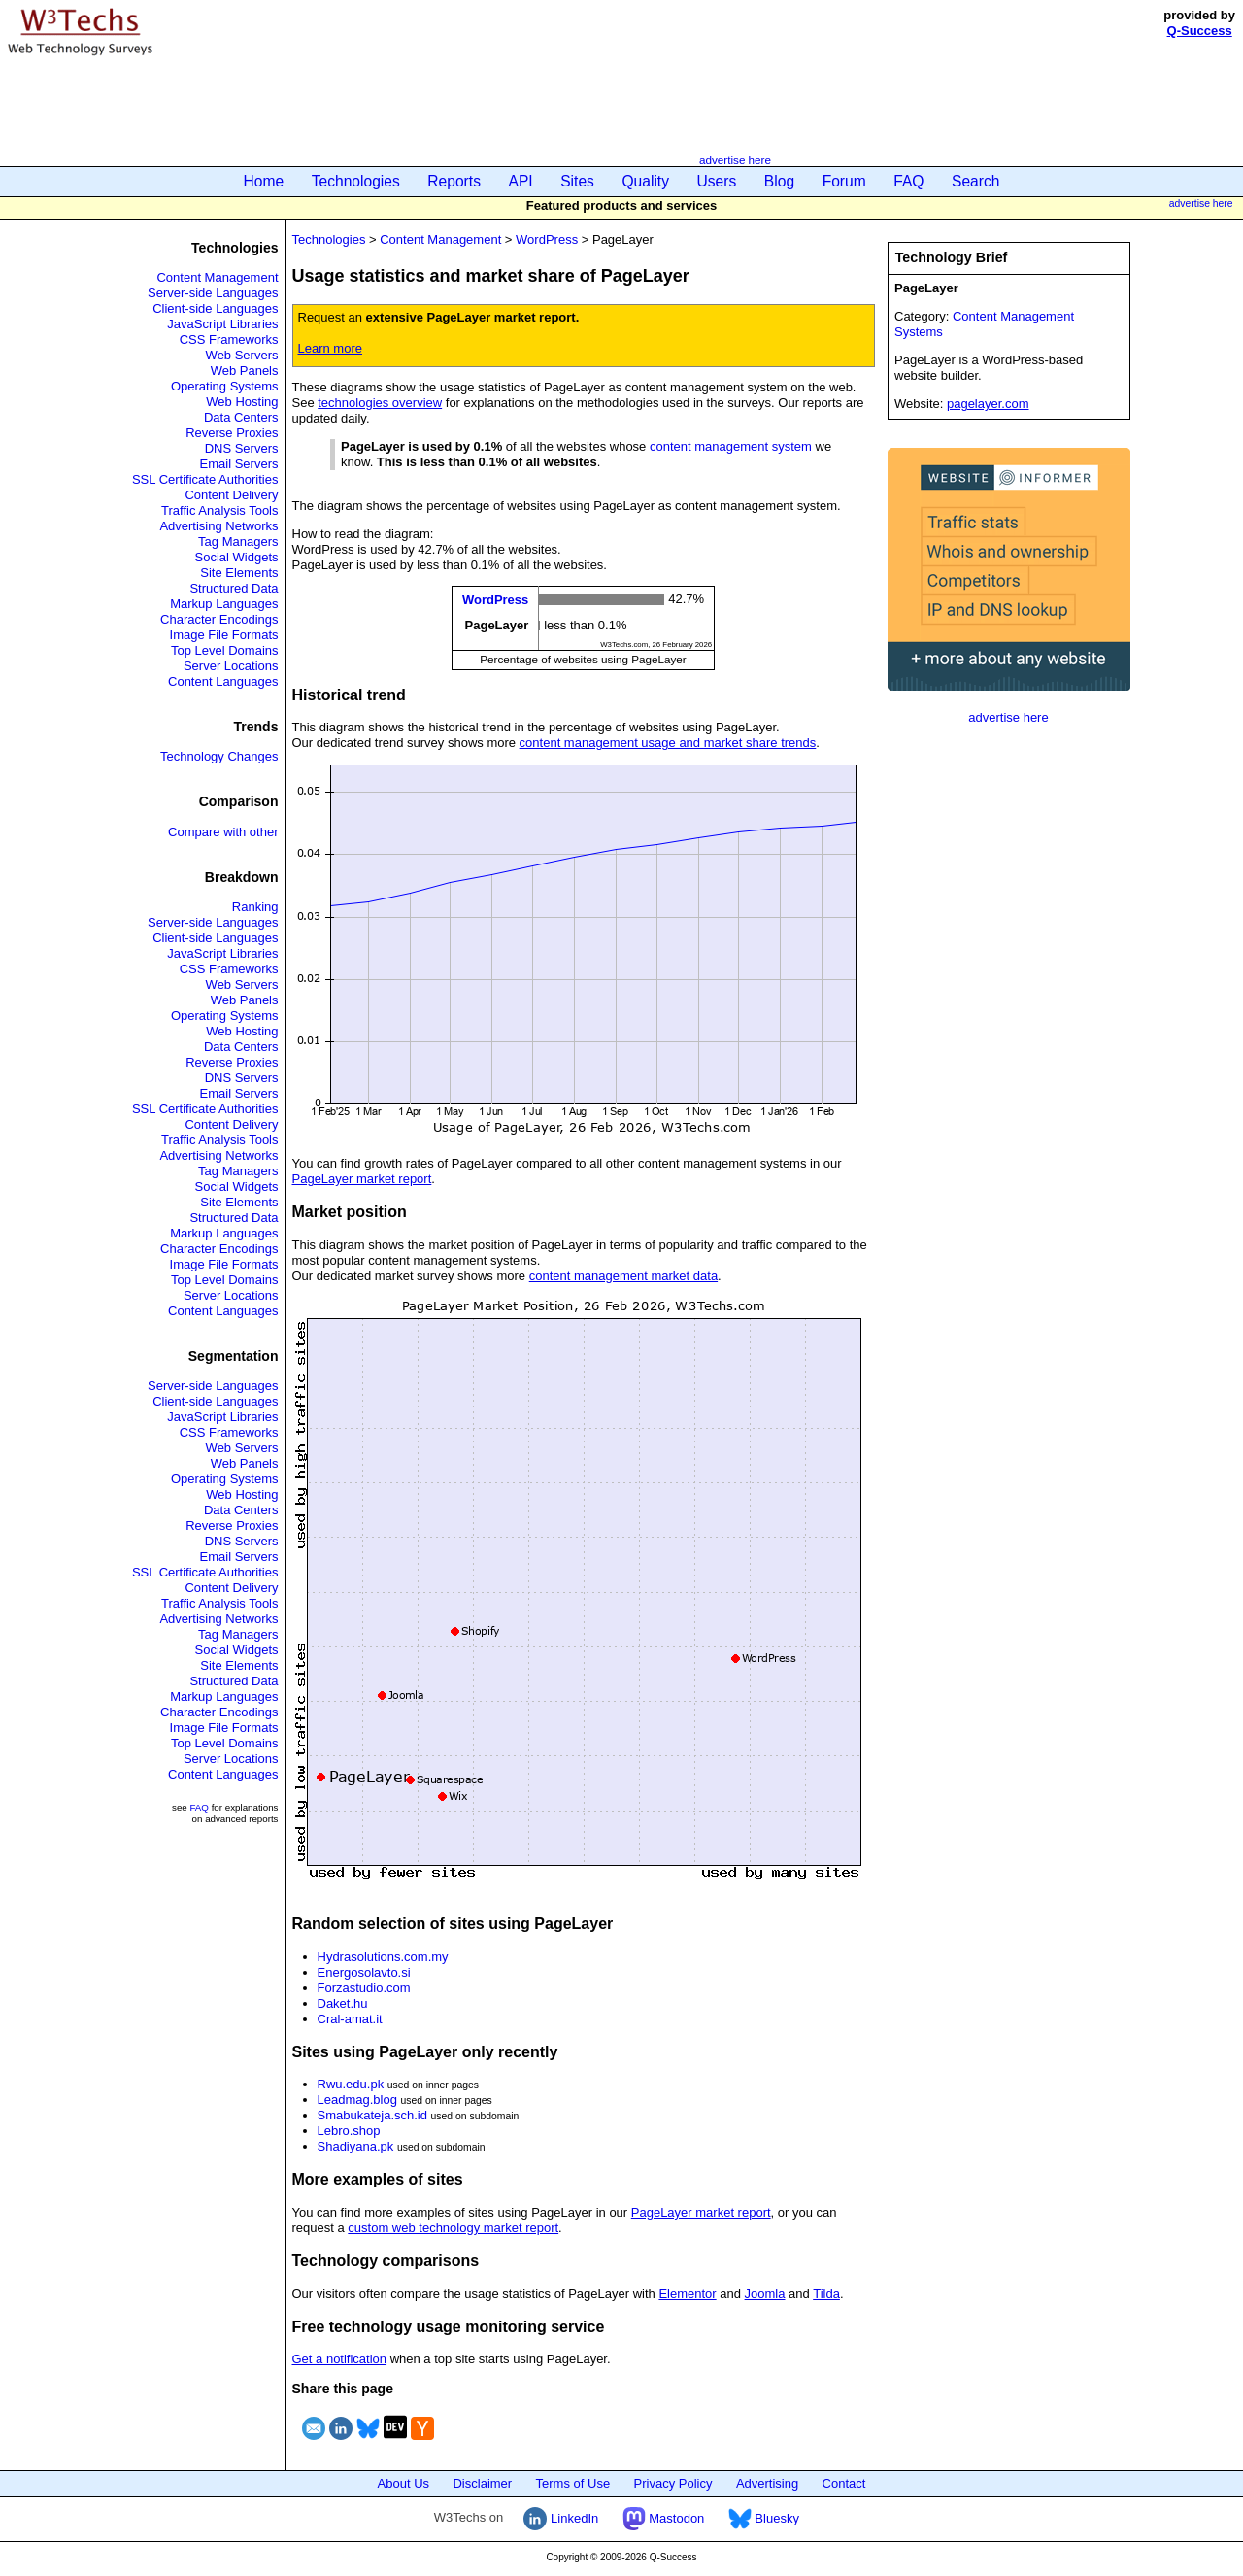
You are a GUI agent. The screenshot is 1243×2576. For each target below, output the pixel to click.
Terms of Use (573, 2483)
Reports (454, 181)
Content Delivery (231, 495)
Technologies (356, 181)
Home (264, 181)
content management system (731, 446)
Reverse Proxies (231, 432)
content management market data (623, 1276)
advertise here (735, 159)
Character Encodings (219, 619)
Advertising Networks (218, 526)
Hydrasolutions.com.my (383, 1956)
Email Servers (239, 464)
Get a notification (339, 2359)
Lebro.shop (349, 2130)
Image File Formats (224, 634)
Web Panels (245, 370)
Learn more (330, 348)
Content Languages (223, 681)
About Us (403, 2483)
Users (717, 181)
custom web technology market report (453, 2227)
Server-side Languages (213, 293)
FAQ (908, 181)
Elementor (687, 2294)
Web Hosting (242, 401)
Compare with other (223, 832)
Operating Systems (225, 386)
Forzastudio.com (364, 1988)
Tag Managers (238, 541)
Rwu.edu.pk (351, 2084)
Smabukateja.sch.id (372, 2115)
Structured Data (233, 588)
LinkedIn (560, 2518)
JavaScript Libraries (222, 324)
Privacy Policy (673, 2483)
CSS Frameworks (229, 339)
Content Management (217, 277)
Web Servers (242, 355)
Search (975, 181)
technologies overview (380, 402)
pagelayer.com (988, 403)
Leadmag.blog (357, 2099)
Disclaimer (482, 2483)
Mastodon (663, 2518)
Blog (779, 181)
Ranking (255, 906)
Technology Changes (219, 756)
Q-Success (1199, 30)
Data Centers (241, 417)
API (521, 181)
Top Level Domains (225, 650)
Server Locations (231, 666)
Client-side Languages (215, 308)
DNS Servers (242, 448)
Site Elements (239, 572)
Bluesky (763, 2518)
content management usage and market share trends (668, 742)
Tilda (826, 2294)
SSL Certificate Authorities (205, 479)
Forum (844, 181)
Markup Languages (224, 603)
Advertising (767, 2483)
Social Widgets (237, 557)
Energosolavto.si (364, 1972)
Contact (844, 2483)
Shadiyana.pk (356, 2146)
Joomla (765, 2294)
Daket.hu (343, 2003)
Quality (645, 181)
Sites (577, 181)
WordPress (547, 239)
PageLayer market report (362, 1178)
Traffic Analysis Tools (219, 510)
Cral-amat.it (350, 2019)
